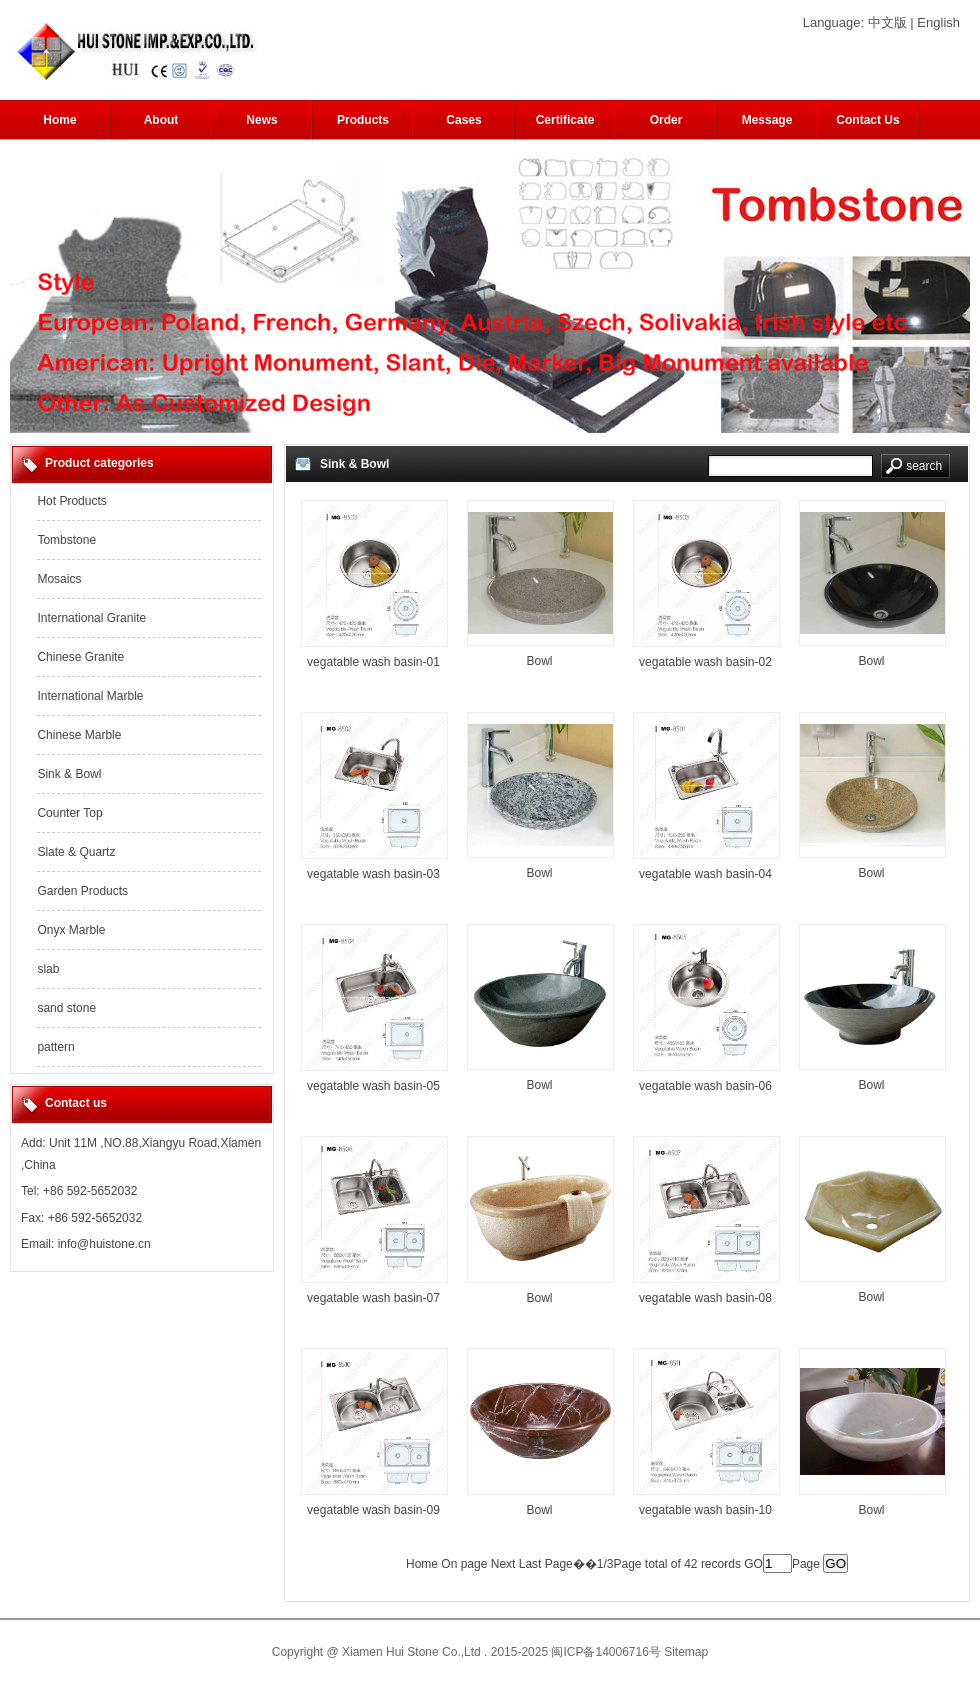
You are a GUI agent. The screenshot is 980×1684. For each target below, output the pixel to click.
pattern (55, 1047)
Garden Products (82, 891)
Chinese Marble (79, 735)
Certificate (565, 120)
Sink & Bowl (69, 774)
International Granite (91, 618)
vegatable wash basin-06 (705, 1086)
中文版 (887, 22)
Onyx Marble (71, 930)
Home (59, 120)
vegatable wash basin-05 (373, 1086)
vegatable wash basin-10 (705, 1510)
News (261, 120)
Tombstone (66, 540)
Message (767, 120)
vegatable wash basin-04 (705, 874)
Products (363, 120)
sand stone (66, 1008)
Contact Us (867, 120)
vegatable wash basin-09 (373, 1510)
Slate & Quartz (76, 852)
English (938, 22)
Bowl (539, 661)
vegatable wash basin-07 (373, 1298)
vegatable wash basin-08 (705, 1298)
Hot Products (71, 501)
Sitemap (686, 1652)
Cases (463, 120)
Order (666, 120)
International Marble (90, 696)
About (161, 120)
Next (503, 1564)
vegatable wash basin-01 (373, 662)
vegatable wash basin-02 (705, 662)
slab (48, 969)
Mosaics (59, 579)
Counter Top (69, 813)
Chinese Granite (80, 657)
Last (530, 1564)
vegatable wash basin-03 (373, 874)
